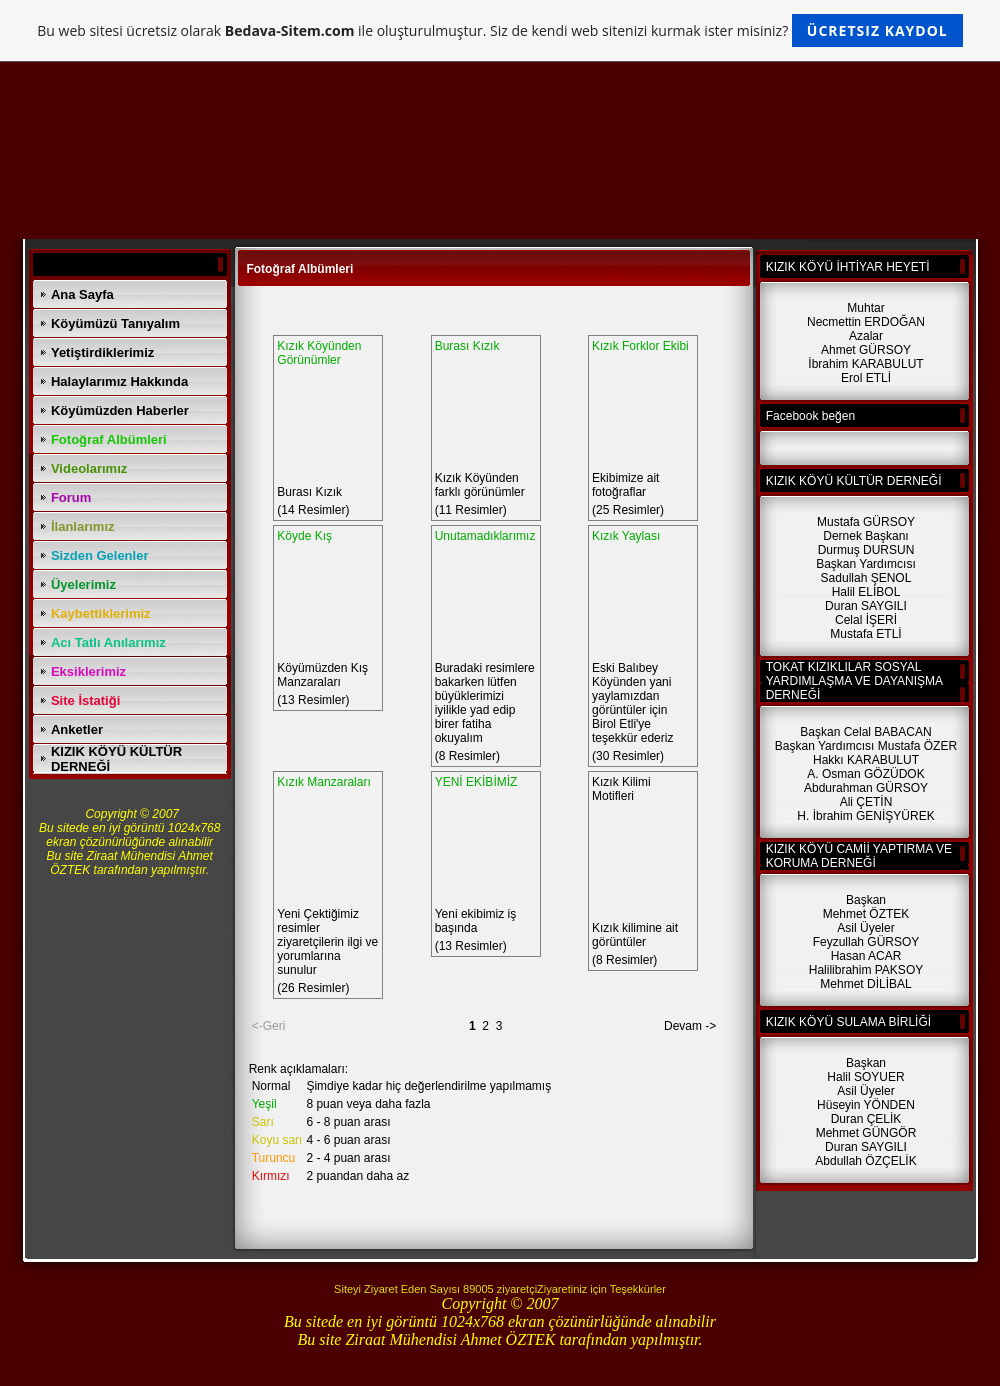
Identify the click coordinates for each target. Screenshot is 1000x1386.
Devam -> (690, 1026)
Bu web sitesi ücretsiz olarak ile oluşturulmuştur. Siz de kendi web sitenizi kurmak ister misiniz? (499, 30)
